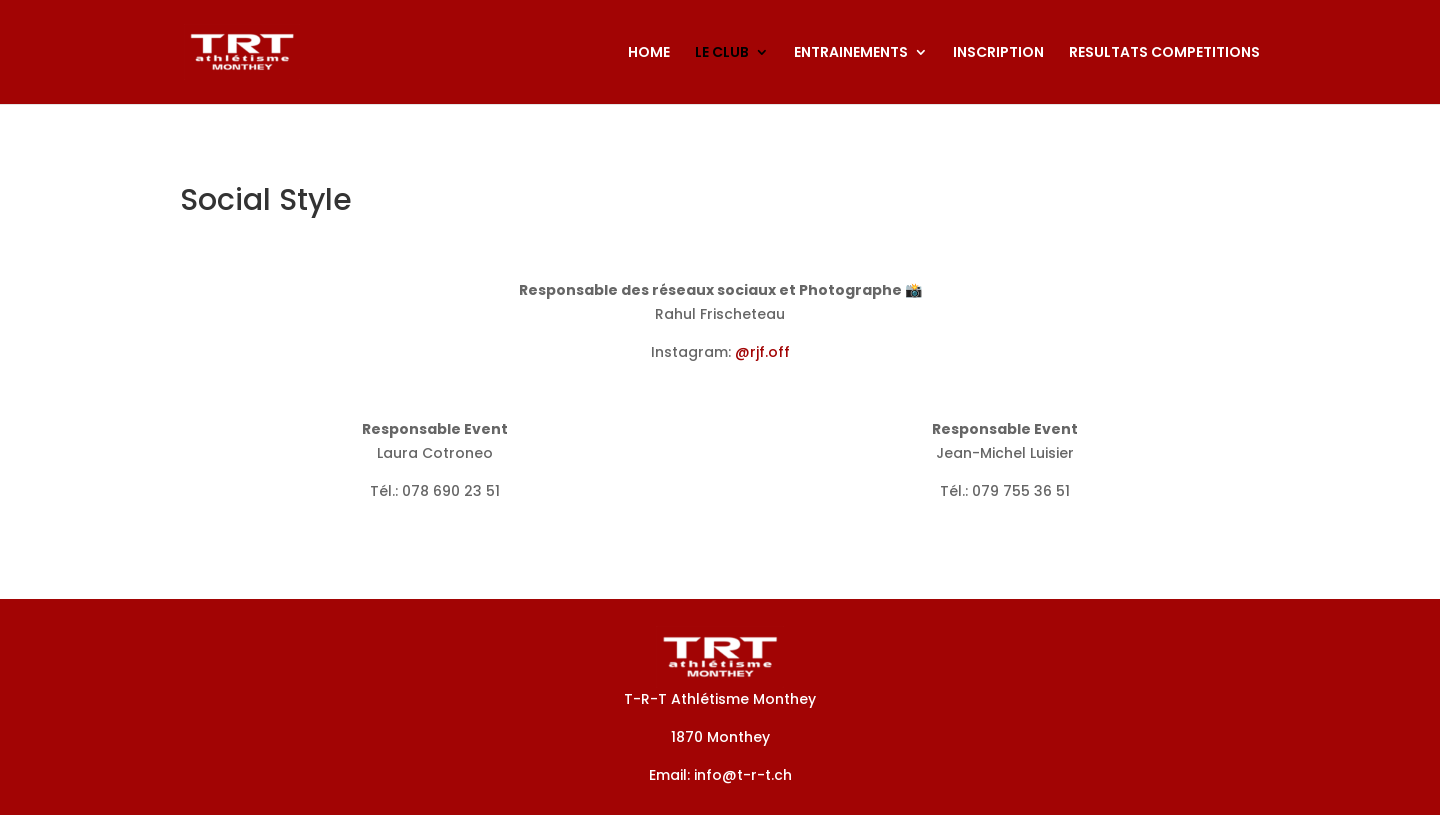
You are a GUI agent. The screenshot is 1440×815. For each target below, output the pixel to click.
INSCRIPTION (998, 53)
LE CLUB (722, 53)
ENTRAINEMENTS (851, 53)
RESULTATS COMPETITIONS (1164, 53)
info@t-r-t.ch (743, 775)
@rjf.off (762, 352)
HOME (649, 53)
